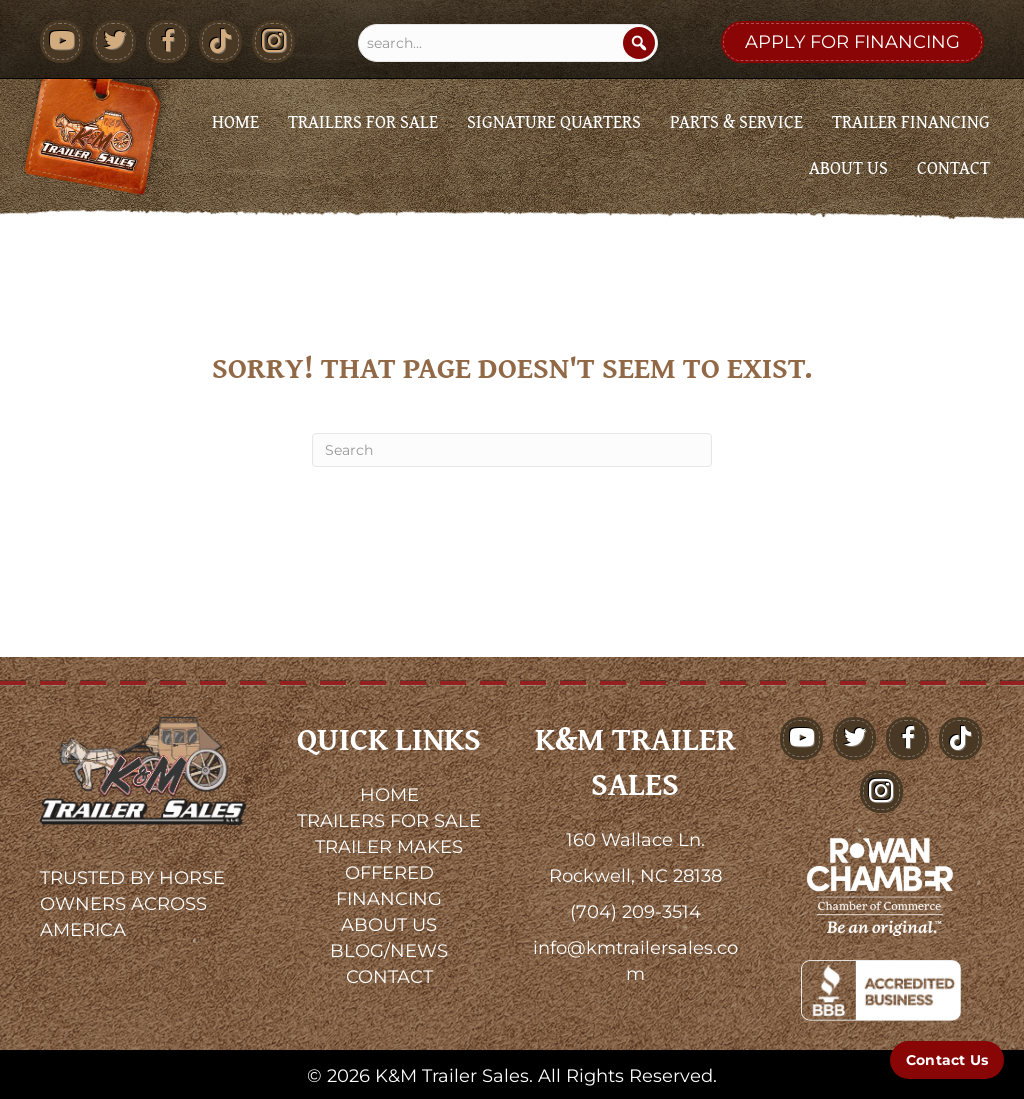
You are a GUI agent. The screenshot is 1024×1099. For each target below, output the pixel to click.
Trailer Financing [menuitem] (911, 121)
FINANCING (389, 899)
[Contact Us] (947, 1060)
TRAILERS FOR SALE (389, 821)
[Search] (639, 43)
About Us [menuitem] (848, 167)
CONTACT (389, 977)
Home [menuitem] (235, 121)
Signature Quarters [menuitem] (554, 121)
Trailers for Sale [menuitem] (363, 121)
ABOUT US (389, 925)
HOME (389, 795)
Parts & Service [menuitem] (736, 121)
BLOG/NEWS (389, 951)
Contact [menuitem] (953, 167)
